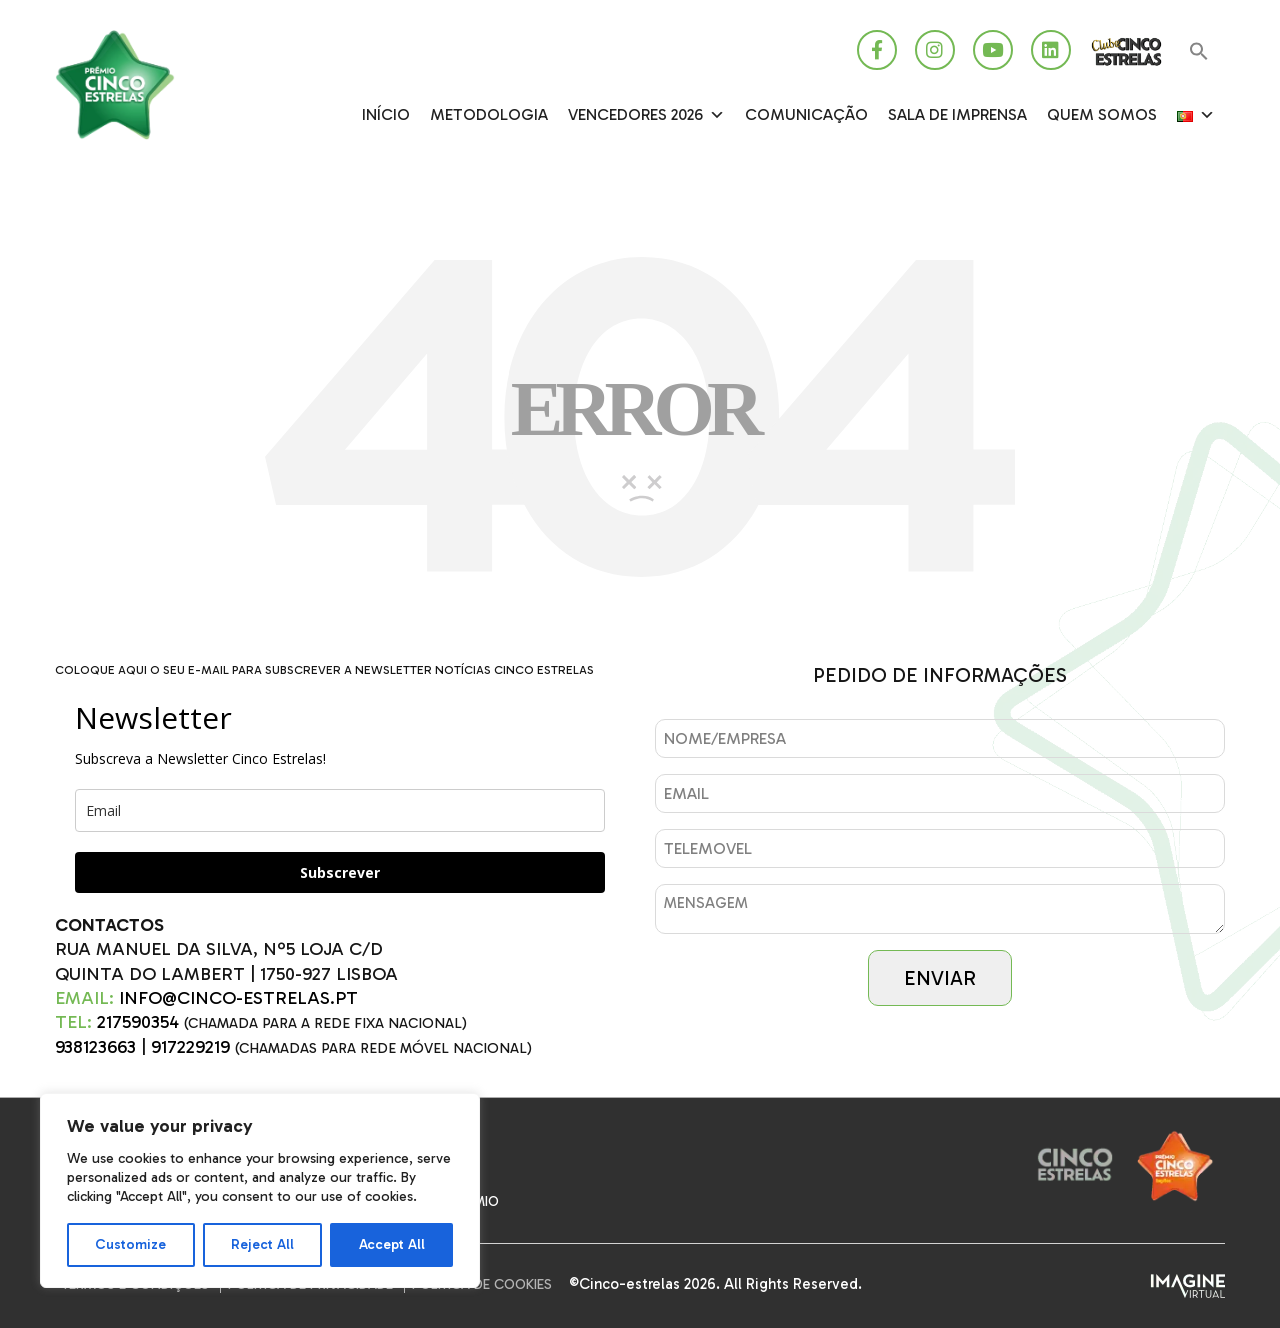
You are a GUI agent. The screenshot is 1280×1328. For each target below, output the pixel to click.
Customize (130, 1244)
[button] (1199, 52)
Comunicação (806, 114)
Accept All (392, 1244)
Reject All (262, 1244)
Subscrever (340, 872)
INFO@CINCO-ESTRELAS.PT (238, 998)
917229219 (190, 1047)
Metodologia (489, 114)
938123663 (95, 1047)
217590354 (138, 1022)
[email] (340, 810)
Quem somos (1102, 114)
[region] (260, 1190)
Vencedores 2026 (646, 115)
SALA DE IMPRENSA (957, 114)
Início (386, 114)
